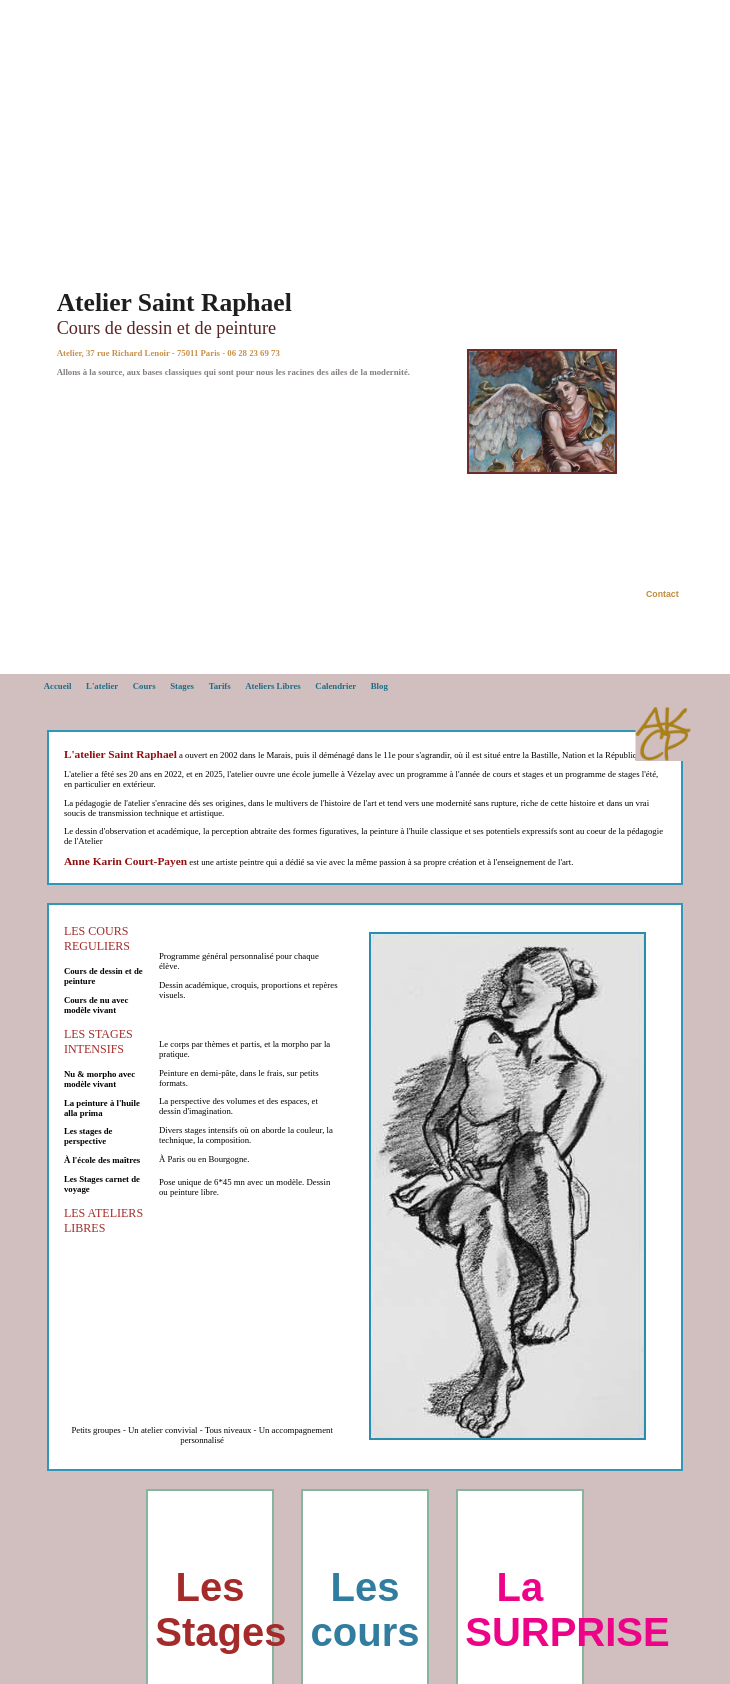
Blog (379, 686)
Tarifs (220, 686)
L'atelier (102, 686)
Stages (182, 686)
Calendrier (335, 686)
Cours (144, 686)
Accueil (58, 686)
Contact (662, 594)
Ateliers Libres (273, 686)
